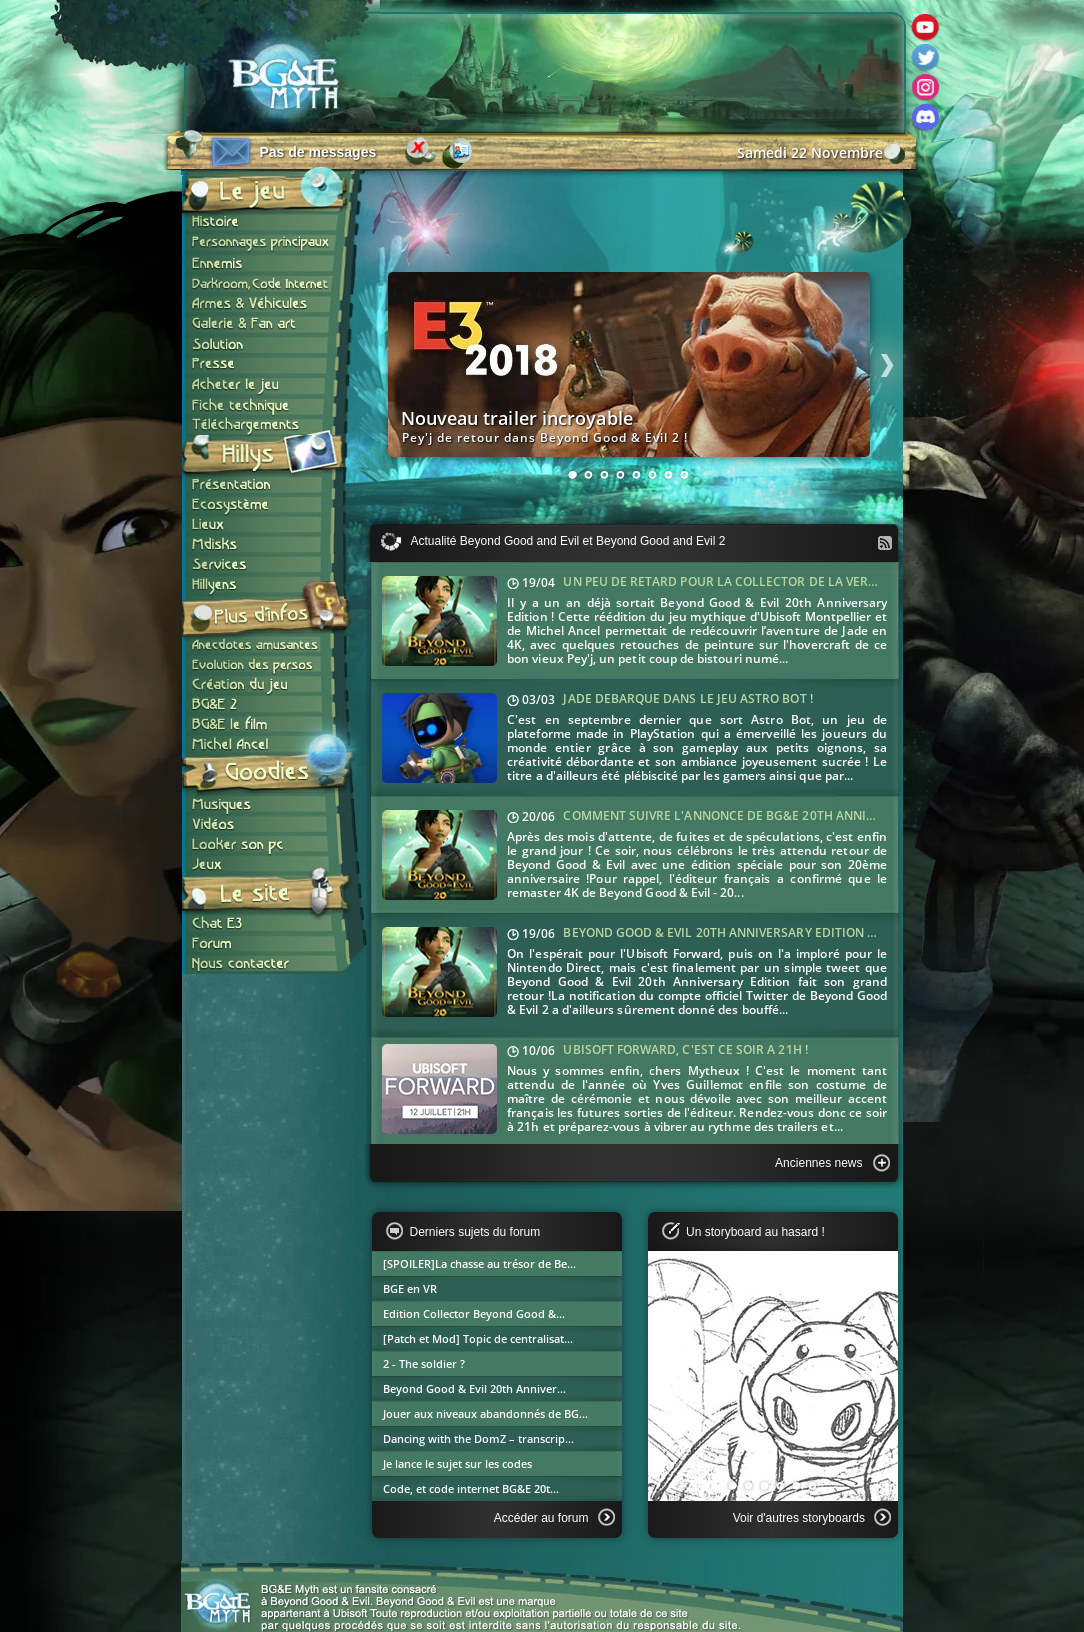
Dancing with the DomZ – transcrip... (478, 1438)
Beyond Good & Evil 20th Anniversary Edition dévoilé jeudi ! (761, 932)
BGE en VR (410, 1288)
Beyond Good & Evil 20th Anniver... (474, 1388)
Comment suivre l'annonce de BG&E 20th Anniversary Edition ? (771, 815)
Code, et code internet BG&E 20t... (471, 1488)
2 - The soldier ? (424, 1363)
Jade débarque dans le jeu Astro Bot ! (687, 698)
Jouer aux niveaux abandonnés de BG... (485, 1413)
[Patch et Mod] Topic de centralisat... (478, 1338)
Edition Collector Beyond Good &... (474, 1313)
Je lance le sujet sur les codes (457, 1463)
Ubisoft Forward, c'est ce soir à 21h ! (685, 1049)
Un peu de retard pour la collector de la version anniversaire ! (778, 581)
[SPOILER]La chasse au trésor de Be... (479, 1263)
